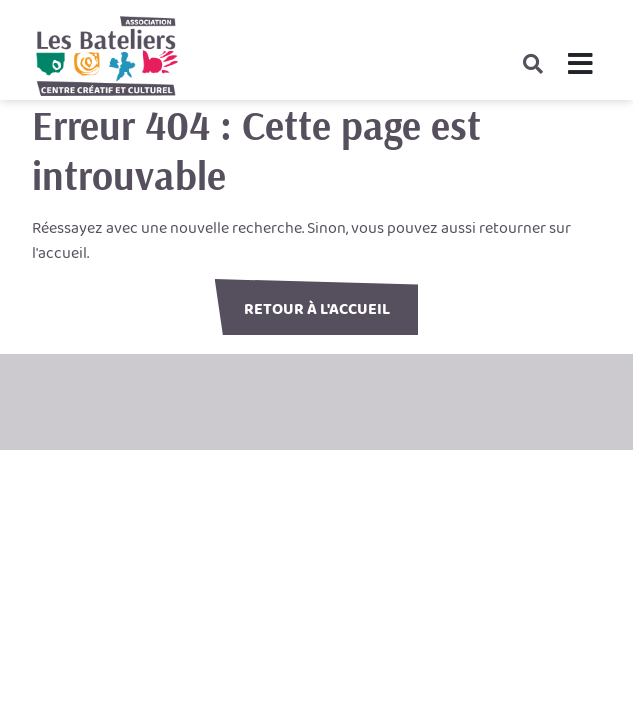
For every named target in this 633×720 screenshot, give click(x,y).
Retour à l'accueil (317, 309)
